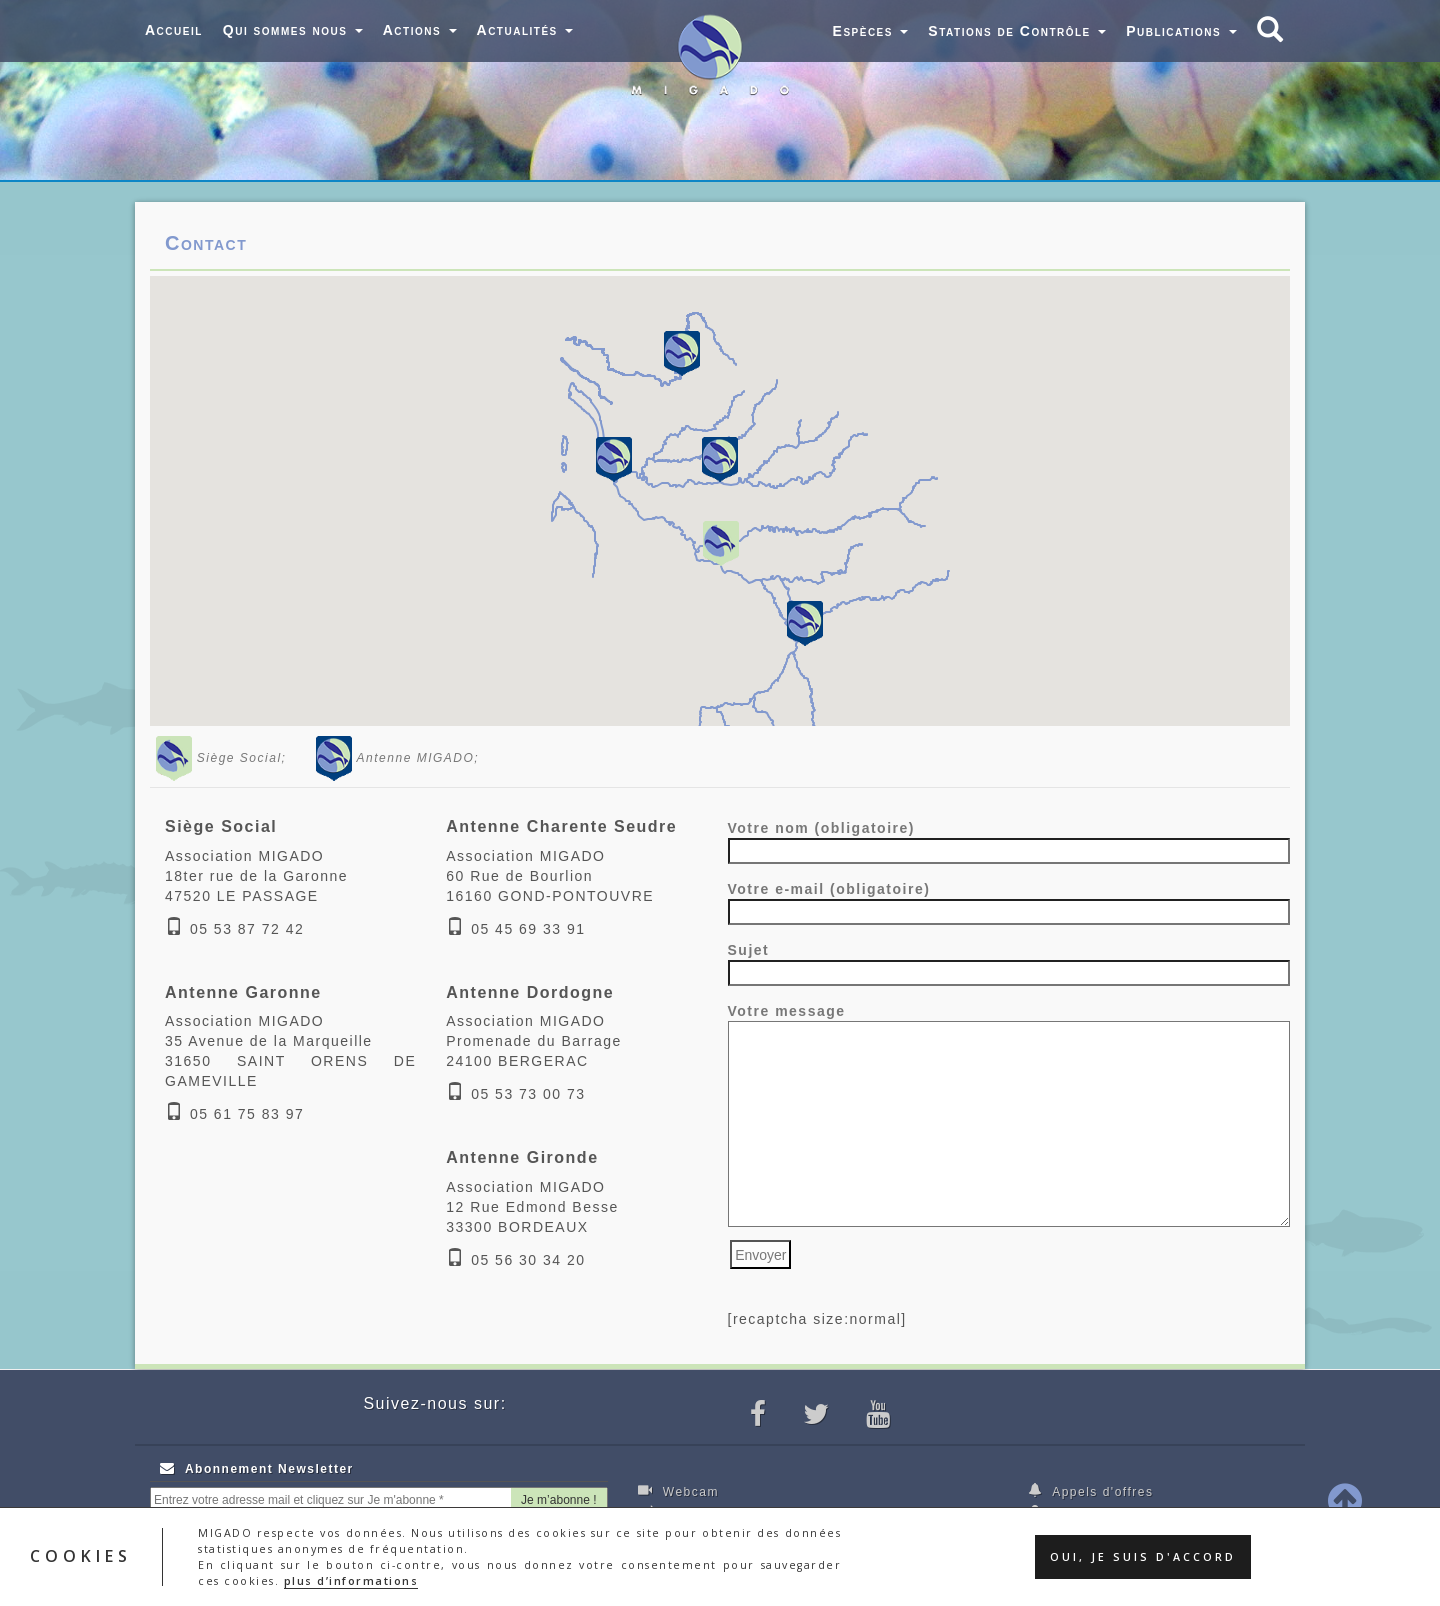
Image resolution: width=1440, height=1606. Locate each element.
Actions (420, 30)
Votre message (1009, 1116)
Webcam (678, 1491)
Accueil (174, 30)
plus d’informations (351, 1581)
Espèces (871, 31)
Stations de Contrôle (1017, 31)
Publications (1181, 31)
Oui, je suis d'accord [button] (1143, 1557)
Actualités (525, 30)
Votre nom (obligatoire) (1009, 839)
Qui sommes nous (293, 30)
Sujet (1009, 961)
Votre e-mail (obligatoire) (1009, 900)
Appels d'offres (1091, 1491)
